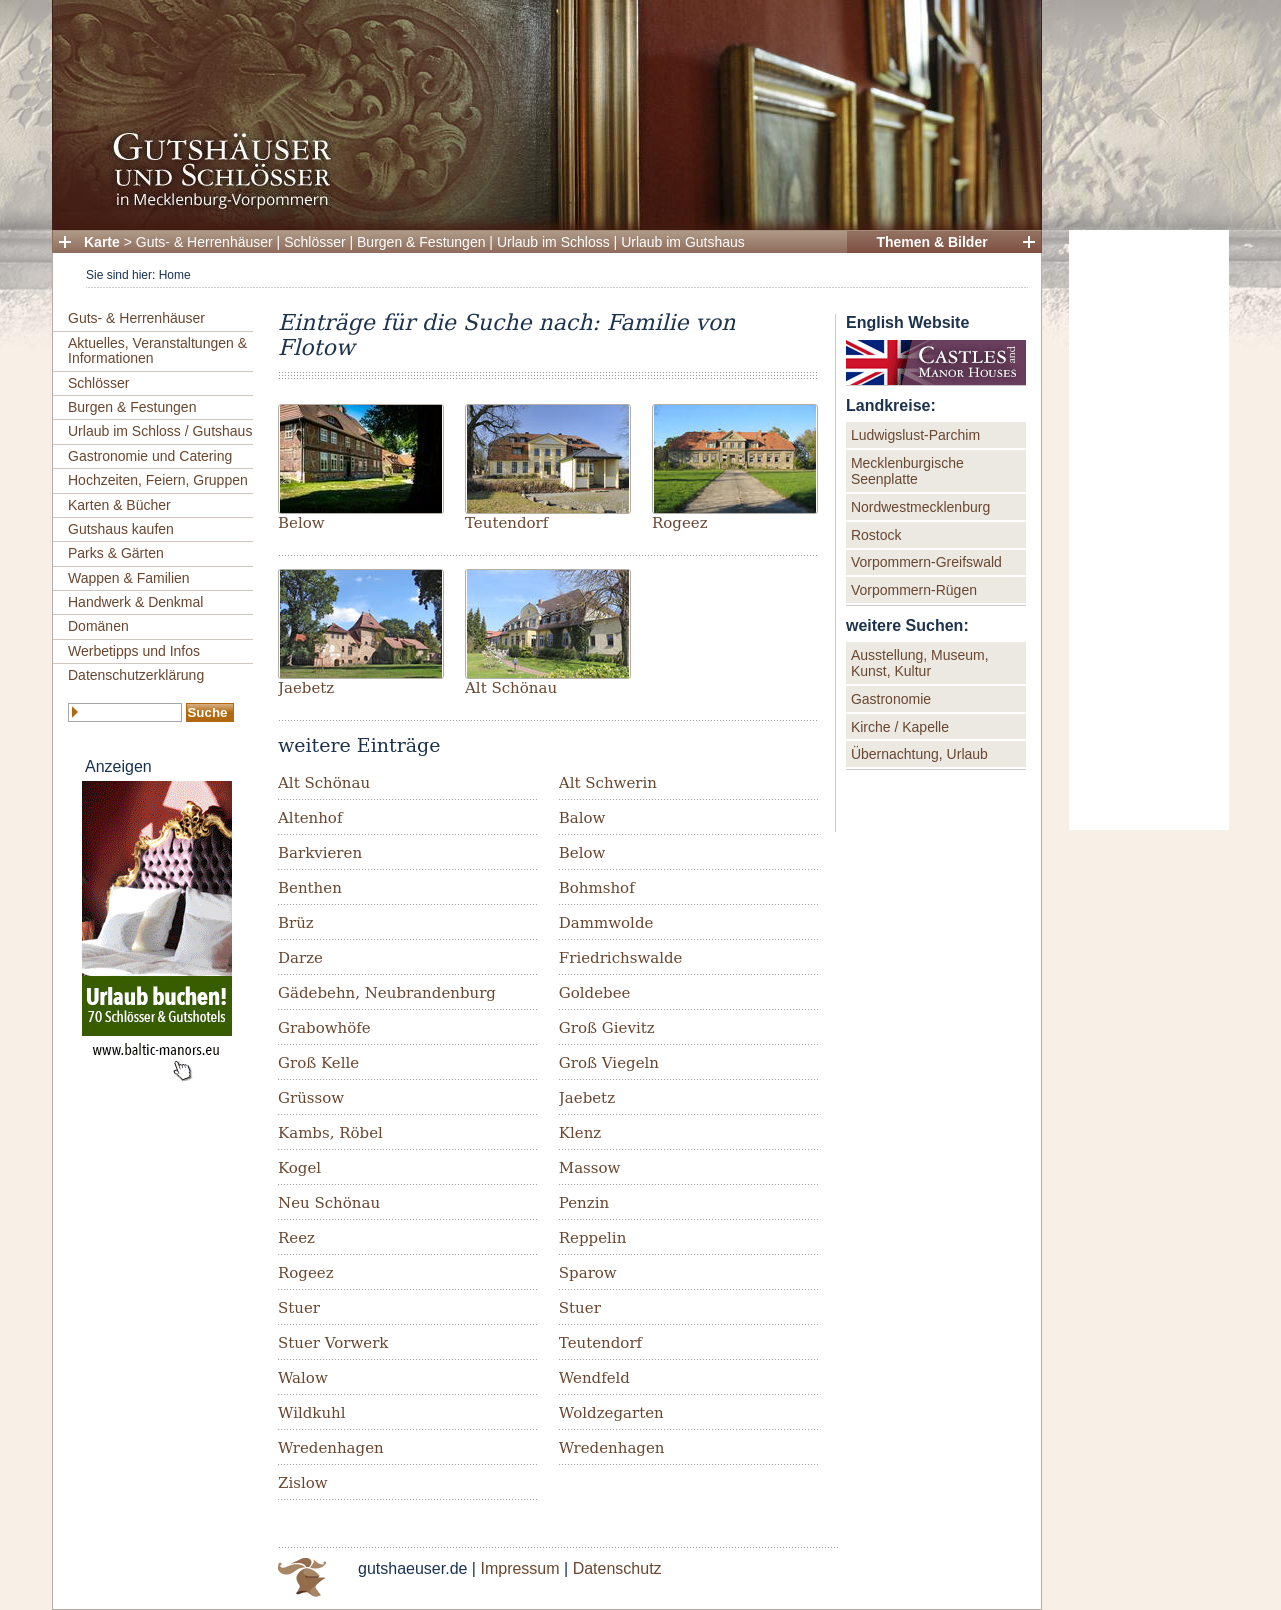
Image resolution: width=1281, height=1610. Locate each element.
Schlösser (314, 242)
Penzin (584, 1203)
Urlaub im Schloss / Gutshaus (160, 431)
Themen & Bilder (931, 242)
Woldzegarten (611, 1413)
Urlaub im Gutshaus (683, 242)
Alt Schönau (511, 688)
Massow (590, 1168)
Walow (303, 1378)
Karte (102, 242)
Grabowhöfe (324, 1028)
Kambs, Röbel (330, 1133)
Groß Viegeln (609, 1063)
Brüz (296, 923)
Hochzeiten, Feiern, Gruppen (158, 480)
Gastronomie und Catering (150, 456)
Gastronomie (891, 699)
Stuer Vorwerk (333, 1343)
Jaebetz (306, 688)
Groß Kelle (318, 1063)
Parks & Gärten (116, 553)
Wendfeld (594, 1378)
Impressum (519, 1568)
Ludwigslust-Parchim (915, 435)
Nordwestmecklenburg (920, 507)
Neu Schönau (329, 1203)
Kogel (299, 1168)
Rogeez (680, 523)
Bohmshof (597, 888)
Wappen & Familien (129, 578)
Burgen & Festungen (421, 242)
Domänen (98, 626)
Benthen (310, 888)
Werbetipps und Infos (134, 651)
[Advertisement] (1149, 530)
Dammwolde (606, 923)
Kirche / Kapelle (900, 727)
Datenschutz (617, 1568)
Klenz (580, 1133)
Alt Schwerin (608, 783)
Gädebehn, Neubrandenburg (387, 993)
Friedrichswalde (621, 958)
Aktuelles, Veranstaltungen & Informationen (157, 350)
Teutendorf (506, 523)
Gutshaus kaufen (121, 529)
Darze (300, 958)
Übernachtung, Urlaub (919, 754)
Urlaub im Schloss (553, 242)
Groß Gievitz (607, 1028)
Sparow (588, 1273)
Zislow (303, 1483)
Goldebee (595, 993)
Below (301, 523)
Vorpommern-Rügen (914, 590)
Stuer (299, 1308)
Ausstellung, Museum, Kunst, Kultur (920, 663)
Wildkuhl (312, 1413)
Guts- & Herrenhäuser (204, 242)
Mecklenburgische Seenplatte (907, 471)
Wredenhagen (331, 1448)
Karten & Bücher (119, 505)
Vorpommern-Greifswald (926, 562)
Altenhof (310, 818)
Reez (296, 1238)
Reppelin (593, 1238)
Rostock (876, 535)
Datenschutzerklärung (136, 675)
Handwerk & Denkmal (135, 602)
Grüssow (311, 1098)
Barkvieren (320, 853)
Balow (582, 818)
